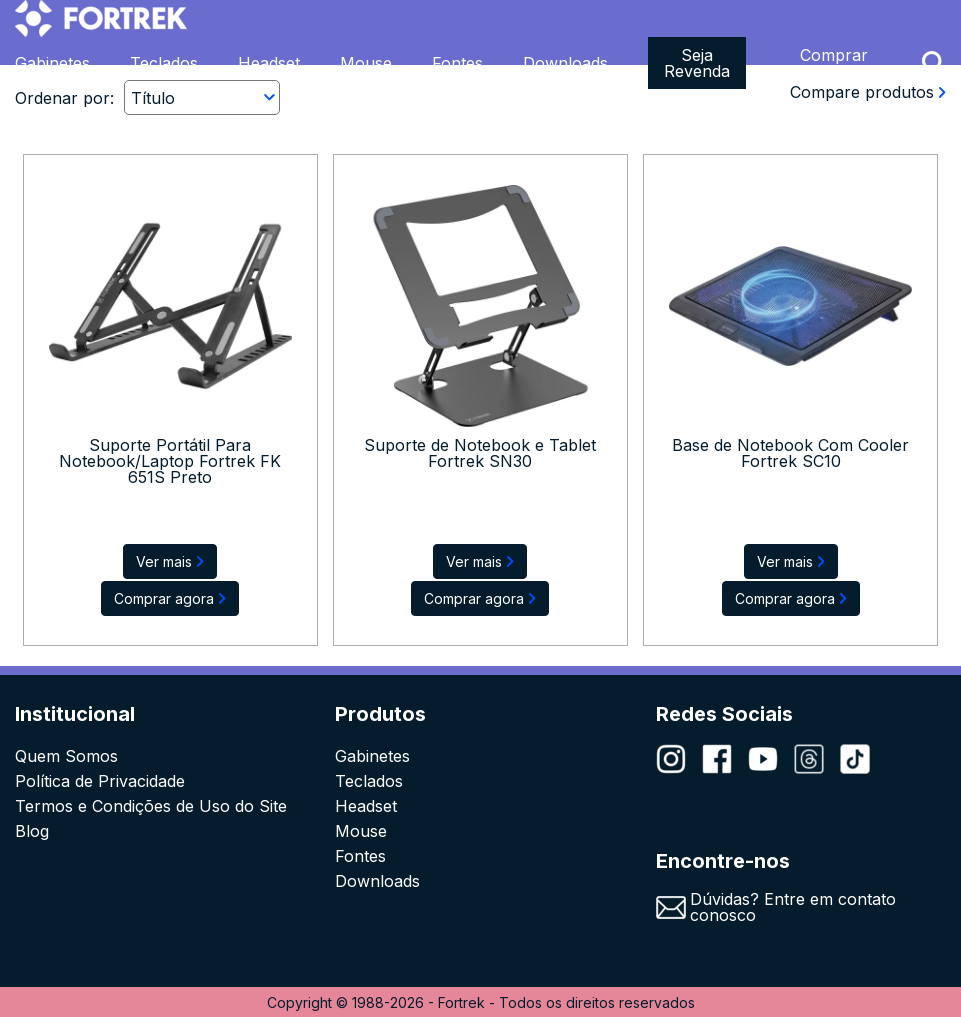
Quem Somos (66, 756)
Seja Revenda (697, 63)
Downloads (565, 63)
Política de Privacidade (100, 781)
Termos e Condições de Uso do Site (151, 806)
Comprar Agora (834, 63)
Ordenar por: (64, 98)
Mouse (366, 63)
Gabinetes (52, 63)
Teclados (164, 63)
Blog (32, 831)
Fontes (457, 63)
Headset (269, 63)
